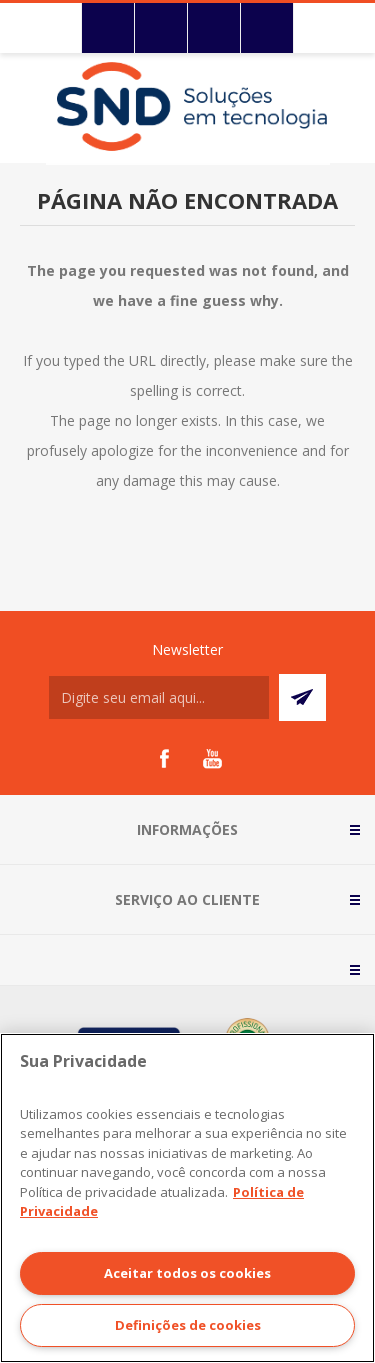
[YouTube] (212, 759)
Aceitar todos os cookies (187, 1273)
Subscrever (302, 697)
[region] (187, 1198)
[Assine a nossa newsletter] (159, 697)
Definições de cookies (188, 1325)
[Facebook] (164, 759)
